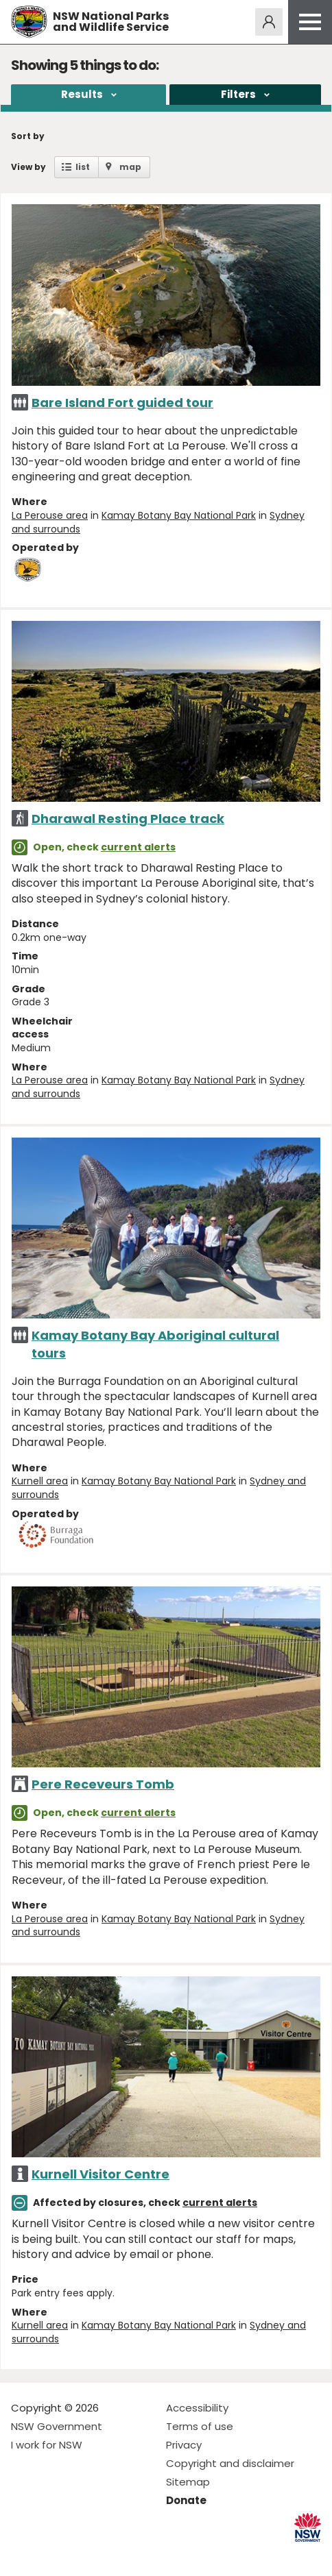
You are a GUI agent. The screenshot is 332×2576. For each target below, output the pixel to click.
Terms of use (199, 2426)
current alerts (138, 847)
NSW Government (56, 2426)
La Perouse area (50, 515)
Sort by (28, 136)
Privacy (184, 2445)
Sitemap (188, 2482)
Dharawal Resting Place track (128, 818)
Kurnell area (40, 1481)
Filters (238, 94)
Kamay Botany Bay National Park (179, 515)
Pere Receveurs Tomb (103, 1784)
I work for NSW (46, 2445)
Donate (186, 2500)
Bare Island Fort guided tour (122, 402)
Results (82, 94)
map (130, 167)
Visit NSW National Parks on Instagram (53, 2554)
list (82, 167)
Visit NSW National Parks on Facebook (23, 2554)
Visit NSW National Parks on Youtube (82, 2554)
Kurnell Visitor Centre (100, 2174)
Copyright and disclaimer (230, 2463)
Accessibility (197, 2408)
